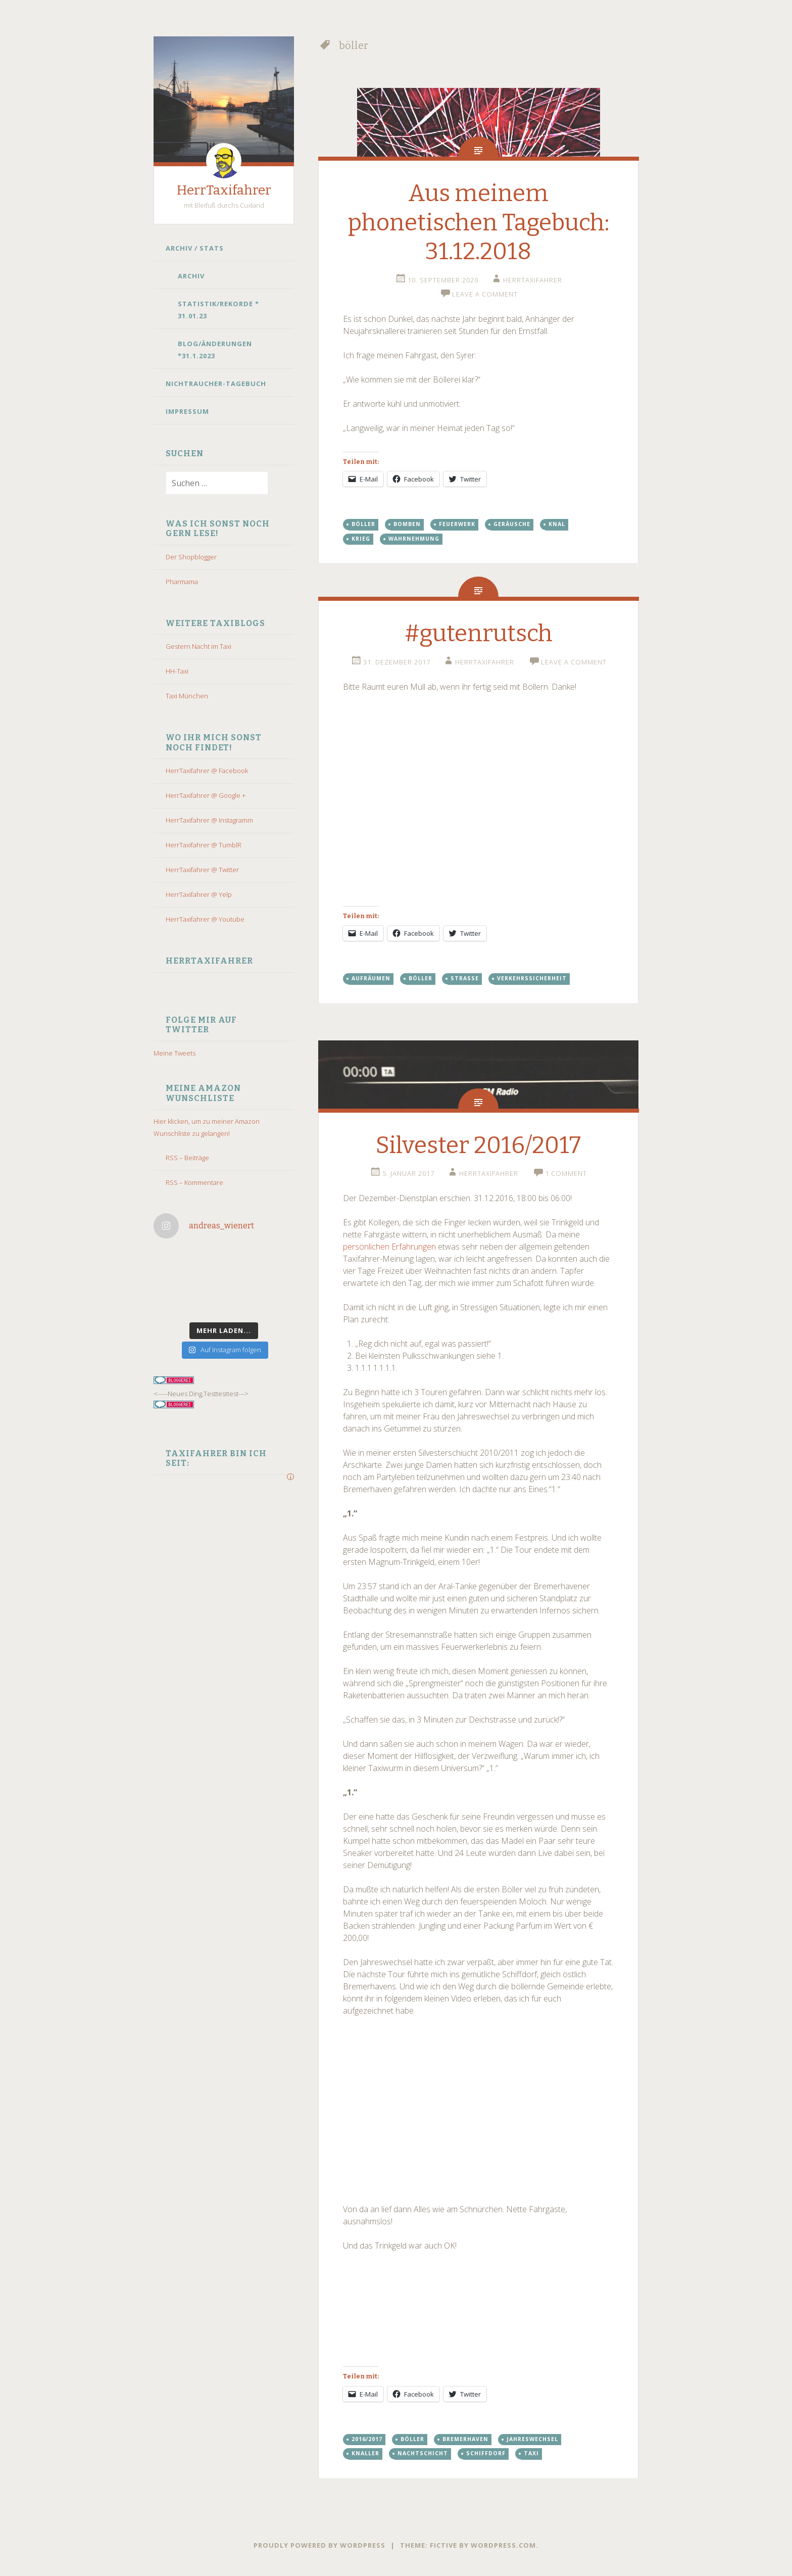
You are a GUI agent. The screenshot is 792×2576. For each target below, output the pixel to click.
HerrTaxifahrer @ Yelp (199, 894)
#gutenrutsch (479, 633)
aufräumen (371, 978)
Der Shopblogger (191, 556)
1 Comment (566, 1173)
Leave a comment (485, 294)
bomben (407, 524)
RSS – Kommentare (194, 1182)
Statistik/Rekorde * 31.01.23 (218, 309)
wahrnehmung (413, 538)
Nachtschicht (423, 2453)
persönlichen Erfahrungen (389, 1246)
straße (465, 978)
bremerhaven (465, 2439)
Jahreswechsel (532, 2439)
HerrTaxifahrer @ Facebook (207, 770)
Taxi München (187, 695)
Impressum (187, 411)
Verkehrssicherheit (532, 978)
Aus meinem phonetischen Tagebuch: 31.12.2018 (478, 222)
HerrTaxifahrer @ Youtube (205, 919)
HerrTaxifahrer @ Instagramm (209, 820)
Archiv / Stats (195, 248)
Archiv (191, 275)
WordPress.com (503, 2545)
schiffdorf (486, 2453)
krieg (361, 538)
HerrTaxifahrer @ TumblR (203, 844)
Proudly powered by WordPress (319, 2545)
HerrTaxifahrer (224, 190)
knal (557, 524)
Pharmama (182, 581)
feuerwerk (457, 524)
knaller (365, 2453)
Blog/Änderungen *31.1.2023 (215, 349)
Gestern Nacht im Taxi (198, 646)
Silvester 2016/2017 (478, 1145)
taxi (531, 2453)
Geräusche (511, 524)
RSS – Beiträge (187, 1157)
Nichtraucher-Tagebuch (216, 383)
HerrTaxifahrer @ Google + (205, 795)
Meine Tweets (174, 1053)
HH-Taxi (177, 671)
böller (363, 524)
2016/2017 (367, 2439)
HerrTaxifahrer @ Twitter (202, 869)
